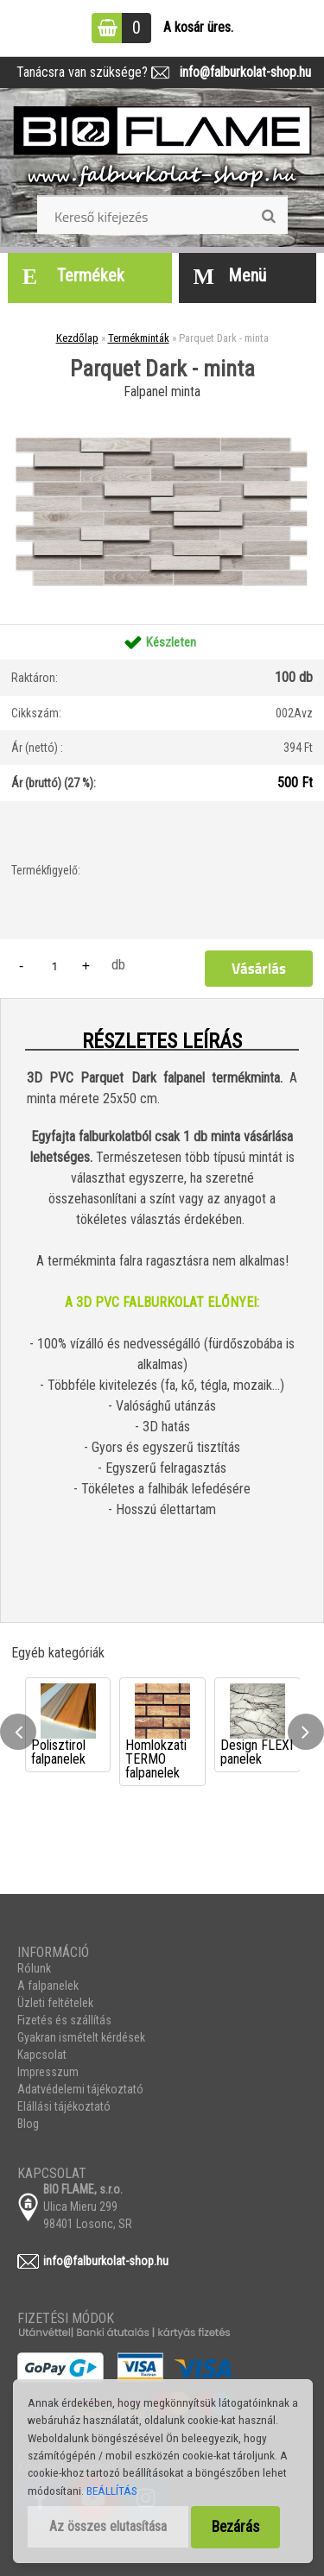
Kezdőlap (77, 337)
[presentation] (18, 1732)
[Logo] (162, 147)
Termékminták (138, 337)
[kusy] (54, 965)
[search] (268, 216)
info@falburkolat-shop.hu (240, 72)
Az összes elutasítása (108, 2526)
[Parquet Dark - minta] (162, 410)
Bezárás (235, 2526)
